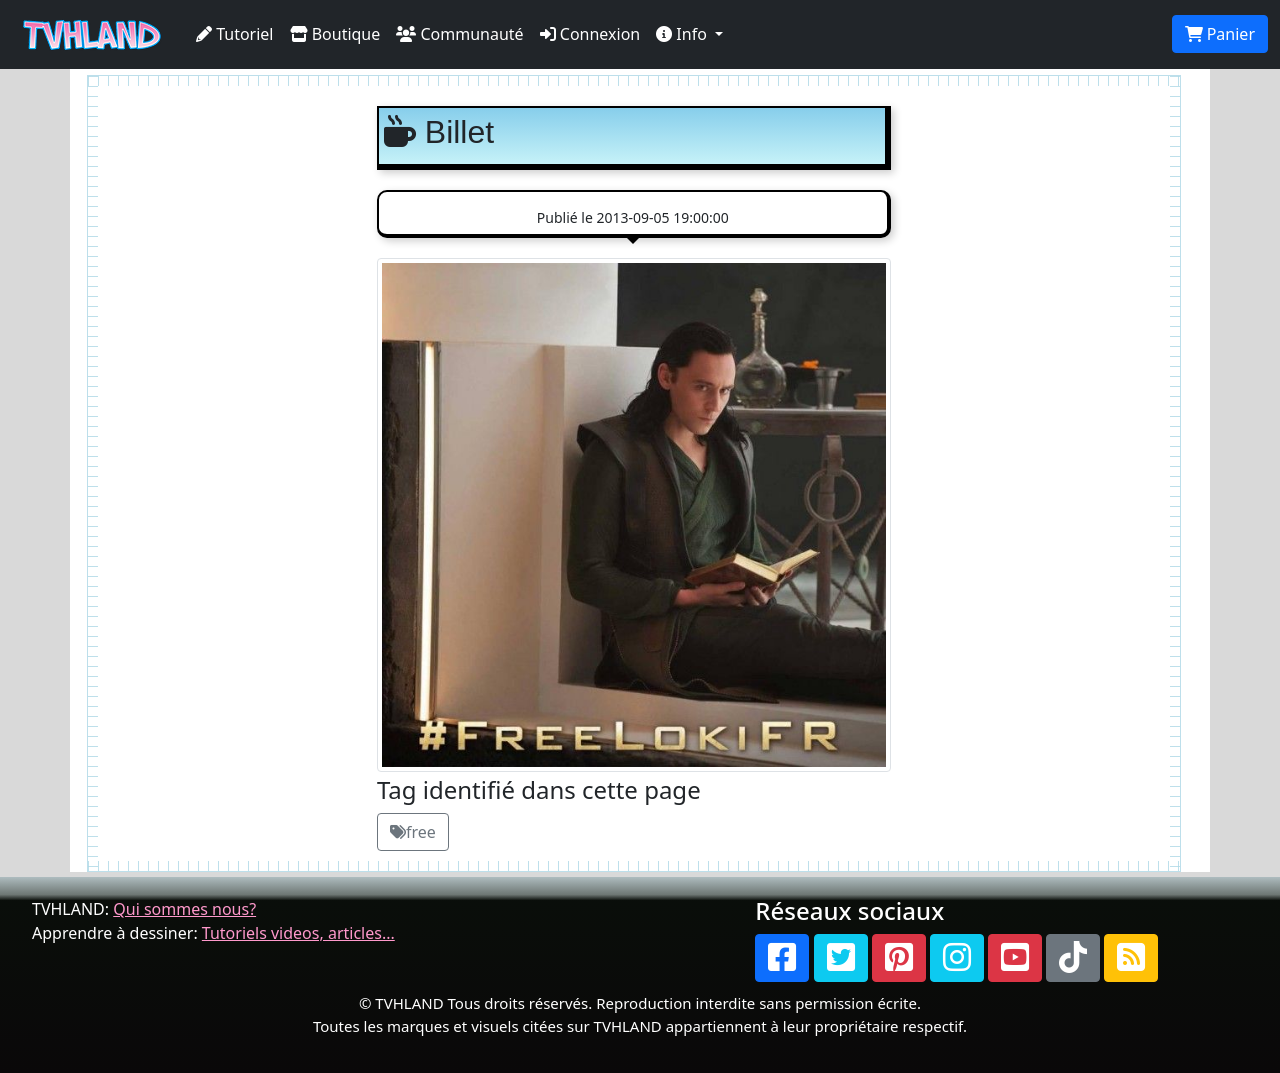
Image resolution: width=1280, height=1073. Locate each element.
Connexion (590, 34)
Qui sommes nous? (184, 909)
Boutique (335, 34)
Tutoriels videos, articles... (298, 933)
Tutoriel (235, 34)
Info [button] (683, 34)
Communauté (459, 34)
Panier (1220, 34)
